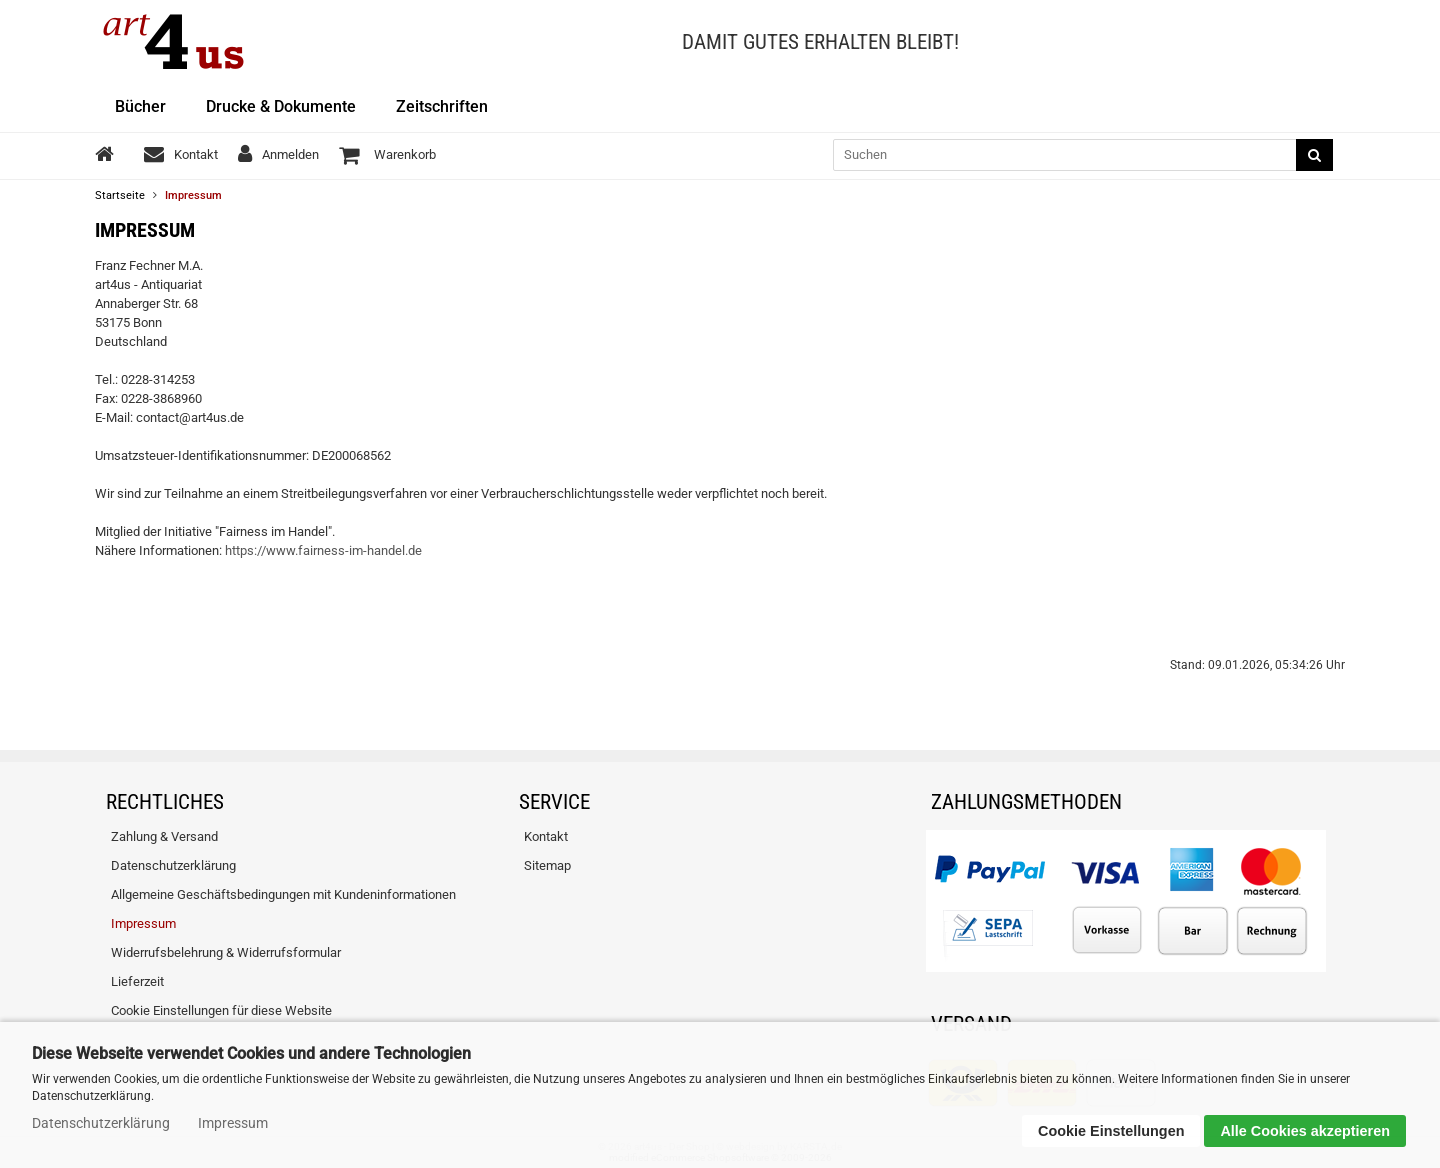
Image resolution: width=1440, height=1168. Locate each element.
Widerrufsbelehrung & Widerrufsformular (226, 952)
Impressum (143, 923)
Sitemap (547, 865)
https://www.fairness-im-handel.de (323, 550)
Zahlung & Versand (164, 836)
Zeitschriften (442, 106)
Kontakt (546, 836)
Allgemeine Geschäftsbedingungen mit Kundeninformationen (283, 894)
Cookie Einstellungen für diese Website (221, 1010)
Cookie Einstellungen (1111, 1131)
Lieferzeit (137, 981)
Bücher (140, 106)
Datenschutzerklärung (173, 865)
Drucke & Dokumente (281, 106)
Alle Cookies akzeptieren (1305, 1131)
